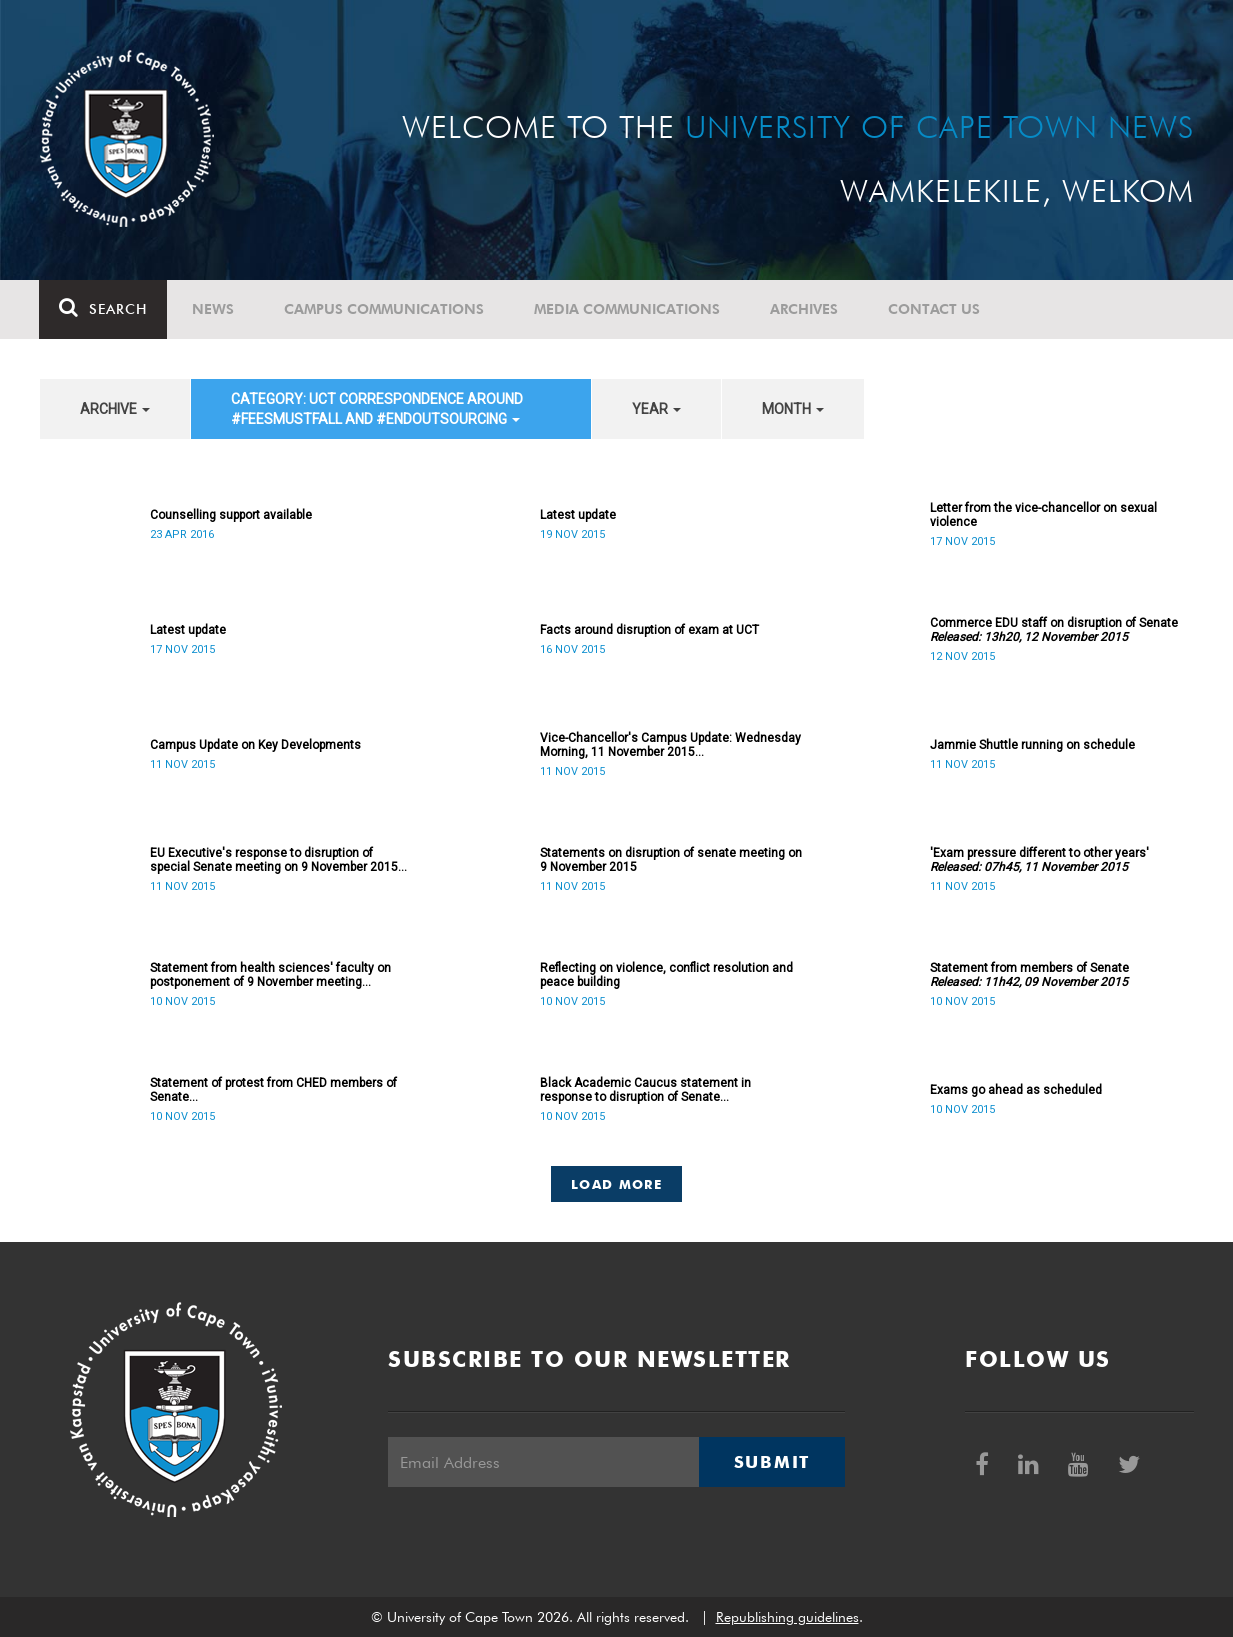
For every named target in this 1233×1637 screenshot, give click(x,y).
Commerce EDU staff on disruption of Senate (1054, 630)
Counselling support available (231, 515)
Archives (805, 309)
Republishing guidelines (787, 1617)
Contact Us (935, 309)
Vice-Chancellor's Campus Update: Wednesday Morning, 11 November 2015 (670, 745)
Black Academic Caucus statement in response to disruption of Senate (645, 1090)
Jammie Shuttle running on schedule (1032, 745)
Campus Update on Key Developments (255, 745)
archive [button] (115, 409)
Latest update (578, 515)
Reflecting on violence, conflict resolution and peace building (666, 975)
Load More (616, 1184)
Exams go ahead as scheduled (1016, 1090)
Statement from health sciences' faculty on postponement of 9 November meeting (270, 975)
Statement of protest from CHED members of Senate (273, 1090)
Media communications (628, 309)
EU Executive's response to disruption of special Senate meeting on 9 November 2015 (278, 860)
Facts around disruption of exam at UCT (649, 630)
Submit (772, 1462)
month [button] (793, 409)
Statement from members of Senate (1029, 975)
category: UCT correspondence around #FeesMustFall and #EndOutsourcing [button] (377, 409)
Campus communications (385, 309)
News (214, 309)
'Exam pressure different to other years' (1039, 860)
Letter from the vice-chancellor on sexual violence (1043, 515)
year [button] (656, 409)
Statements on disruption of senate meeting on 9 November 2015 (671, 860)
